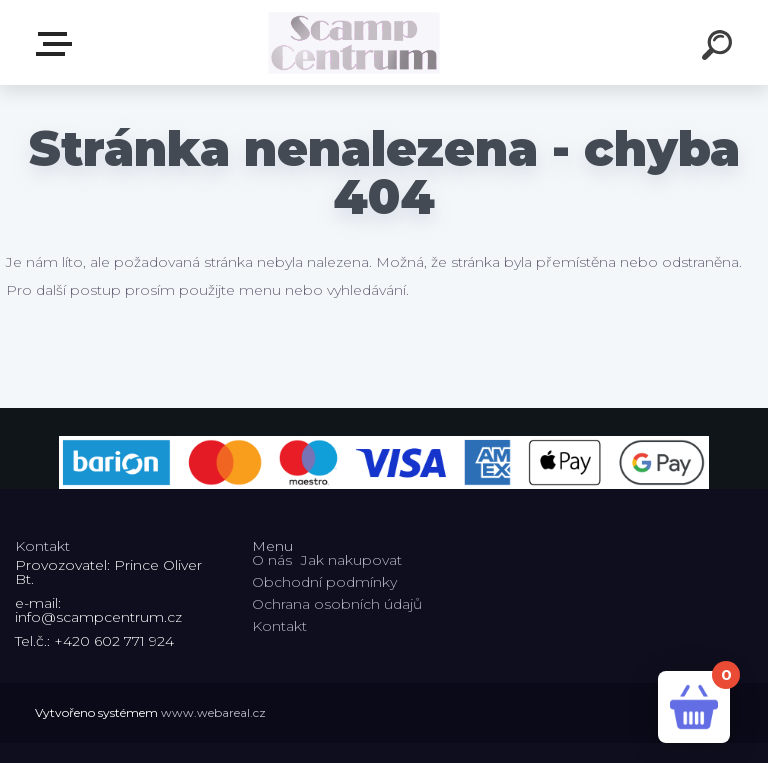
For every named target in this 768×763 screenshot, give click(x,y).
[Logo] (354, 42)
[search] (720, 48)
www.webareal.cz (213, 712)
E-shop (58, 44)
